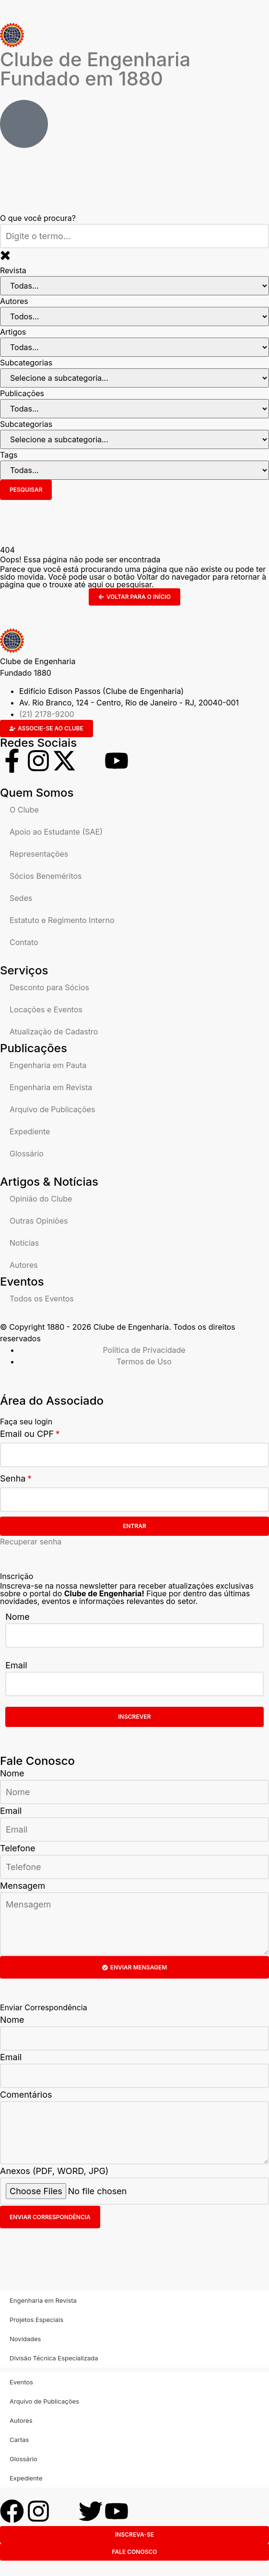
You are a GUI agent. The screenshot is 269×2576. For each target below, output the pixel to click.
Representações (39, 854)
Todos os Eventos (42, 1298)
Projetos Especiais (36, 2319)
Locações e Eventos (46, 1009)
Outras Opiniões (39, 1221)
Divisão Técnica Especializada (54, 2358)
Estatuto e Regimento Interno (62, 920)
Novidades (25, 2339)
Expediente (30, 1131)
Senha (12, 1478)
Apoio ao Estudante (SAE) (56, 832)
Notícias (24, 1243)
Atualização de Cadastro (54, 1031)
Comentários (26, 2095)
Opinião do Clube (41, 1198)
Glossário (27, 1153)
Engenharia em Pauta (48, 1065)
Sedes (21, 898)
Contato (24, 942)
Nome (17, 1617)
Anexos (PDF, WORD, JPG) (54, 2171)
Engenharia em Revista (51, 1087)
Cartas (19, 2439)
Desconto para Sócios (49, 987)
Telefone (17, 1848)
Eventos (21, 2382)
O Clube (24, 809)
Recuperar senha (30, 1541)
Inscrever (134, 1716)
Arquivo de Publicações (52, 1109)
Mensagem (22, 1886)
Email (16, 1665)
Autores (24, 1265)
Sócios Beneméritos (46, 876)
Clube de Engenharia (95, 69)
